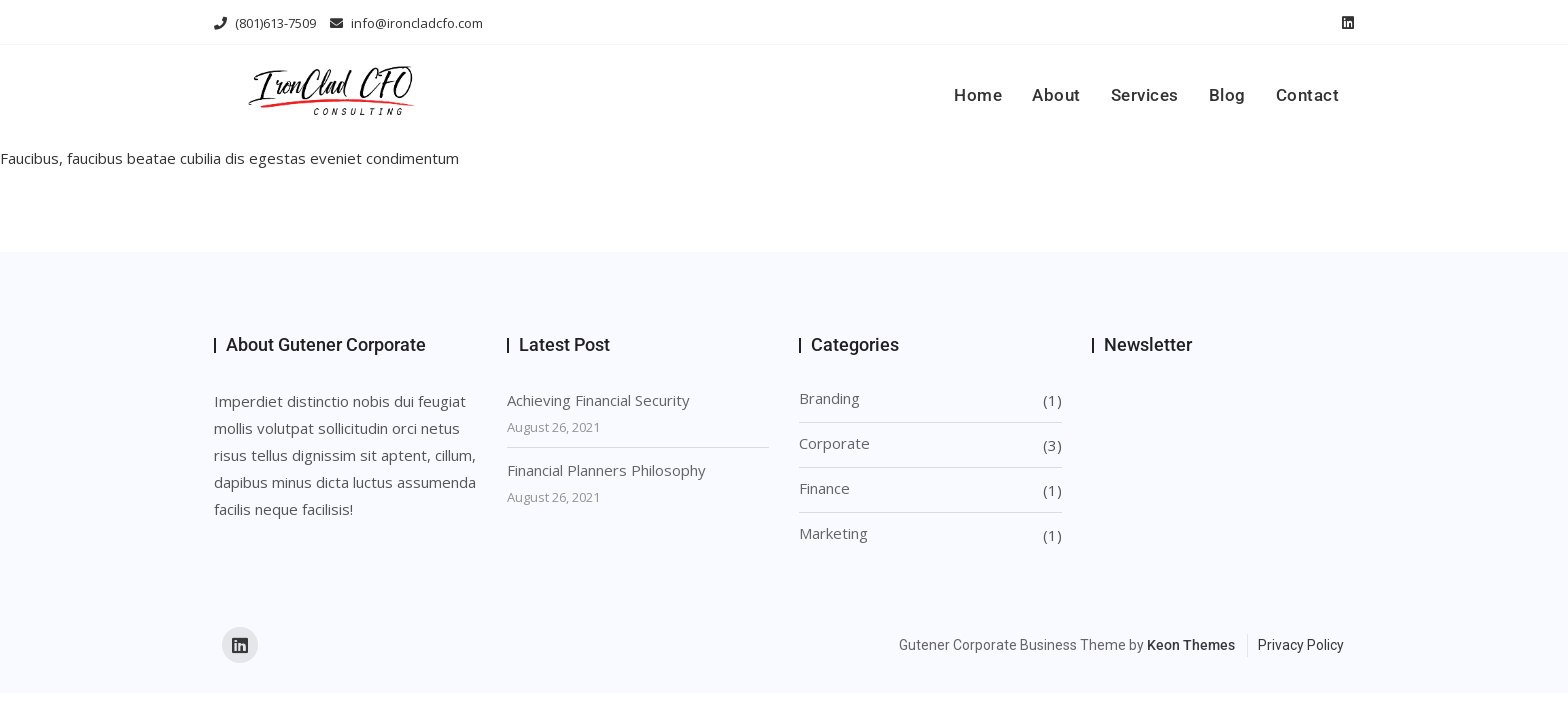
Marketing (833, 533)
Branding (829, 398)
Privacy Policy (1301, 645)
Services (1145, 95)
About (1056, 95)
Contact (1308, 95)
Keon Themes (1191, 645)
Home (978, 95)
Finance (824, 488)
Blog (1227, 95)
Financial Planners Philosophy (606, 470)
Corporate (834, 443)
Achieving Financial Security (598, 400)
